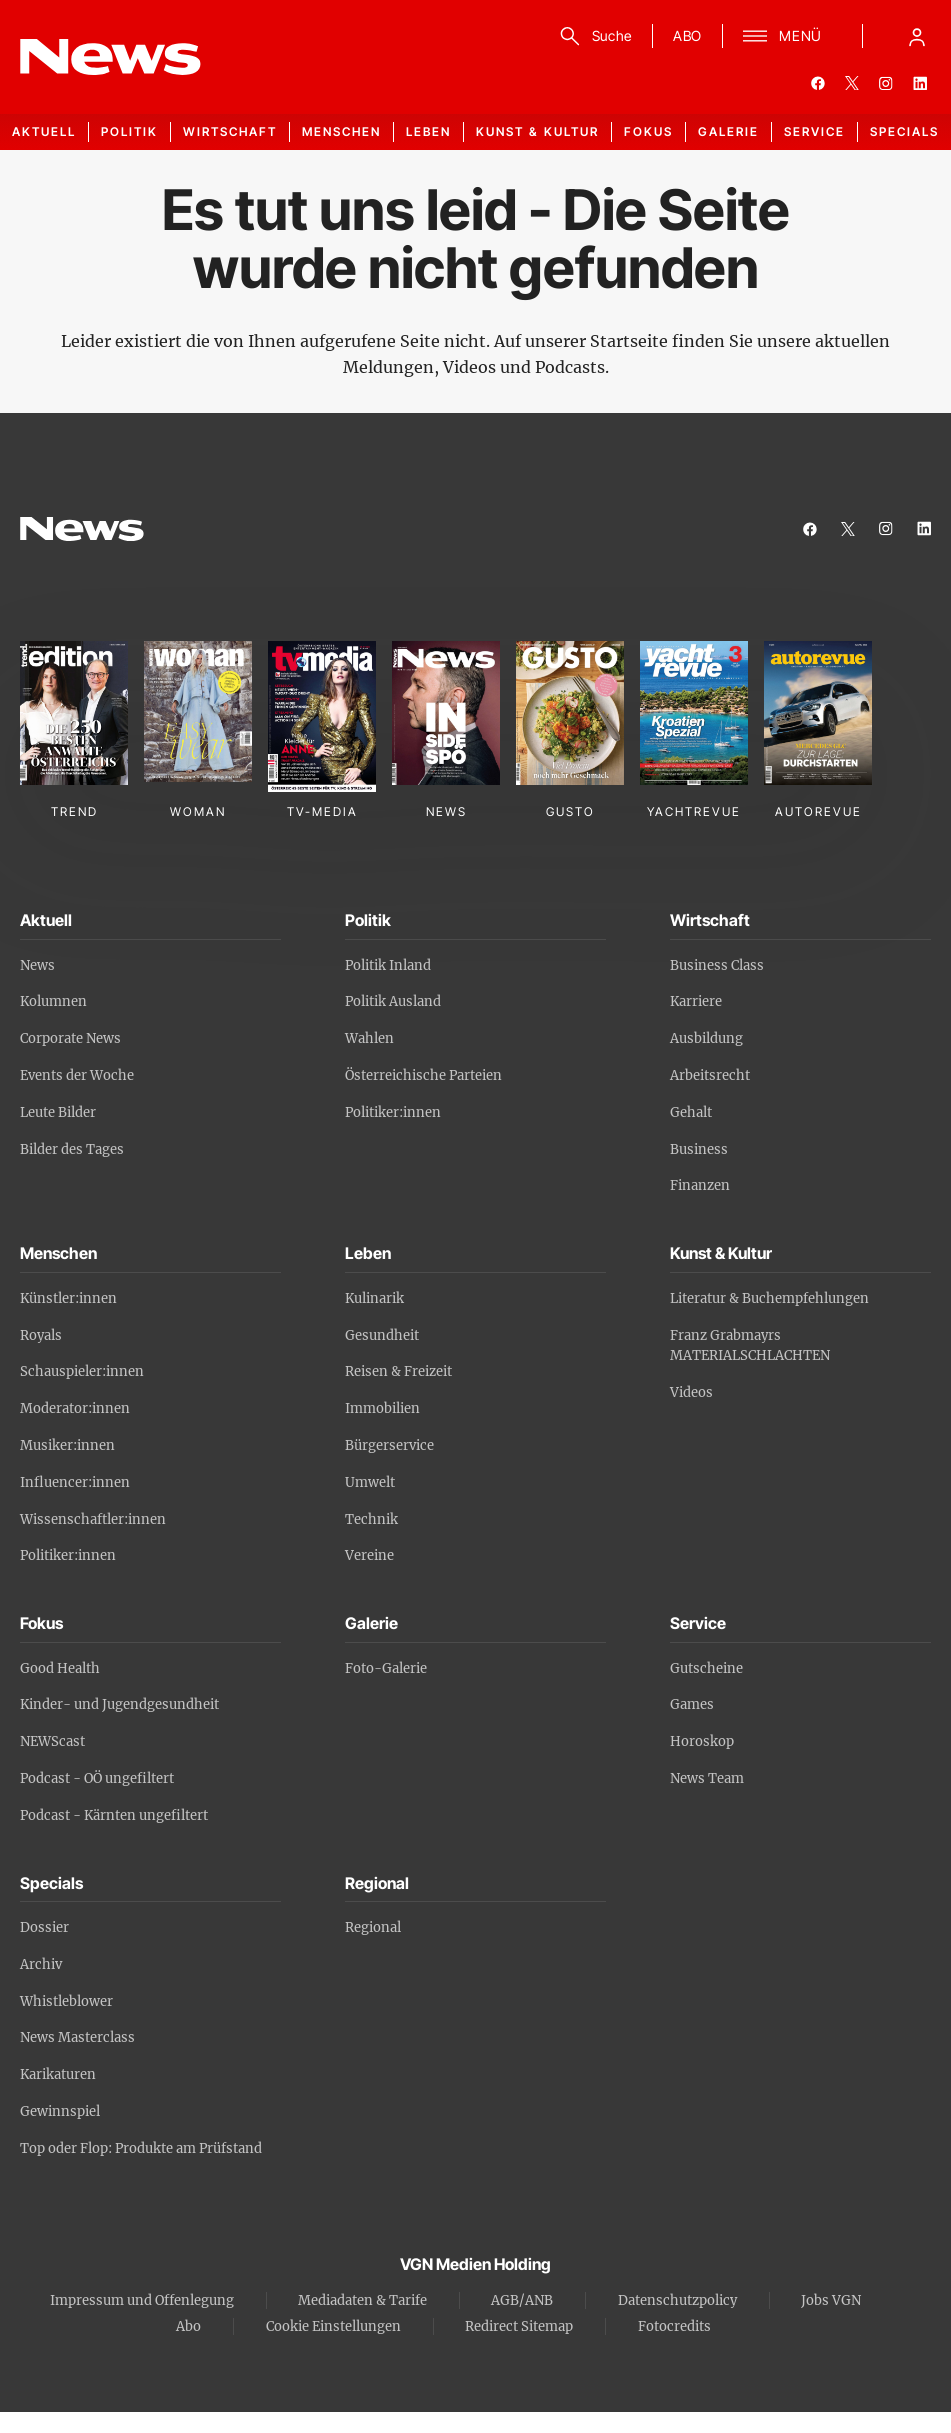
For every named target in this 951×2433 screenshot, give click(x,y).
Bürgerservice (389, 1445)
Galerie (728, 131)
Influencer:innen (75, 1482)
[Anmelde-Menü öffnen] (917, 36)
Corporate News (70, 1038)
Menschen (341, 131)
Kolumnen (53, 1001)
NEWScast (52, 1741)
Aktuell (44, 131)
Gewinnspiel (60, 2111)
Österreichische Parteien (423, 1075)
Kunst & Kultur (537, 131)
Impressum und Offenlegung (142, 2300)
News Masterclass (77, 2037)
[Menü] (782, 36)
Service (814, 131)
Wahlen (369, 1038)
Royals (41, 1335)
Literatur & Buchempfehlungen (769, 1298)
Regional (373, 1927)
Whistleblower (66, 2001)
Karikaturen (58, 2074)
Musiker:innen (67, 1445)
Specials (904, 131)
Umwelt (370, 1482)
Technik (371, 1519)
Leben (428, 131)
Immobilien (382, 1408)
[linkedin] (920, 83)
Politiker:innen (393, 1112)
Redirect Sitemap (519, 2326)
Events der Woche (77, 1075)
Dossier (44, 1927)
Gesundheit (382, 1335)
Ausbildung (706, 1038)
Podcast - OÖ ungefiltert (97, 1778)
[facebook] (818, 83)
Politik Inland (388, 965)
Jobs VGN (831, 2300)
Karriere (696, 1001)
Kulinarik (374, 1298)
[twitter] (852, 83)
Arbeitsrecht (710, 1075)
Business (699, 1149)
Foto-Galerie (386, 1668)
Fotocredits (674, 2326)
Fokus (648, 131)
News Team (707, 1778)
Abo (188, 2326)
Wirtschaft (230, 131)
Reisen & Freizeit (398, 1371)
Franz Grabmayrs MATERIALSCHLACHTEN (750, 1346)
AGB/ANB (522, 2300)
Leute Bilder (58, 1112)
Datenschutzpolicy (677, 2300)
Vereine (369, 1555)
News (37, 965)
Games (692, 1704)
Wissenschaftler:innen (93, 1519)
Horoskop (702, 1741)
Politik (129, 131)
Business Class (717, 965)
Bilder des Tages (72, 1149)
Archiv (41, 1964)
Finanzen (700, 1185)
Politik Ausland (393, 1001)
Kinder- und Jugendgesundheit (119, 1704)
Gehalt (691, 1112)
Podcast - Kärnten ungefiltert (114, 1815)
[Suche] (592, 36)
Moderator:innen (75, 1408)
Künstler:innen (68, 1298)
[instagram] (886, 83)
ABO (687, 35)
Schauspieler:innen (82, 1371)
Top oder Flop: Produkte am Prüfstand (141, 2148)
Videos (691, 1392)
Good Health (60, 1668)
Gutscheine (706, 1668)
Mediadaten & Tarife (362, 2300)
